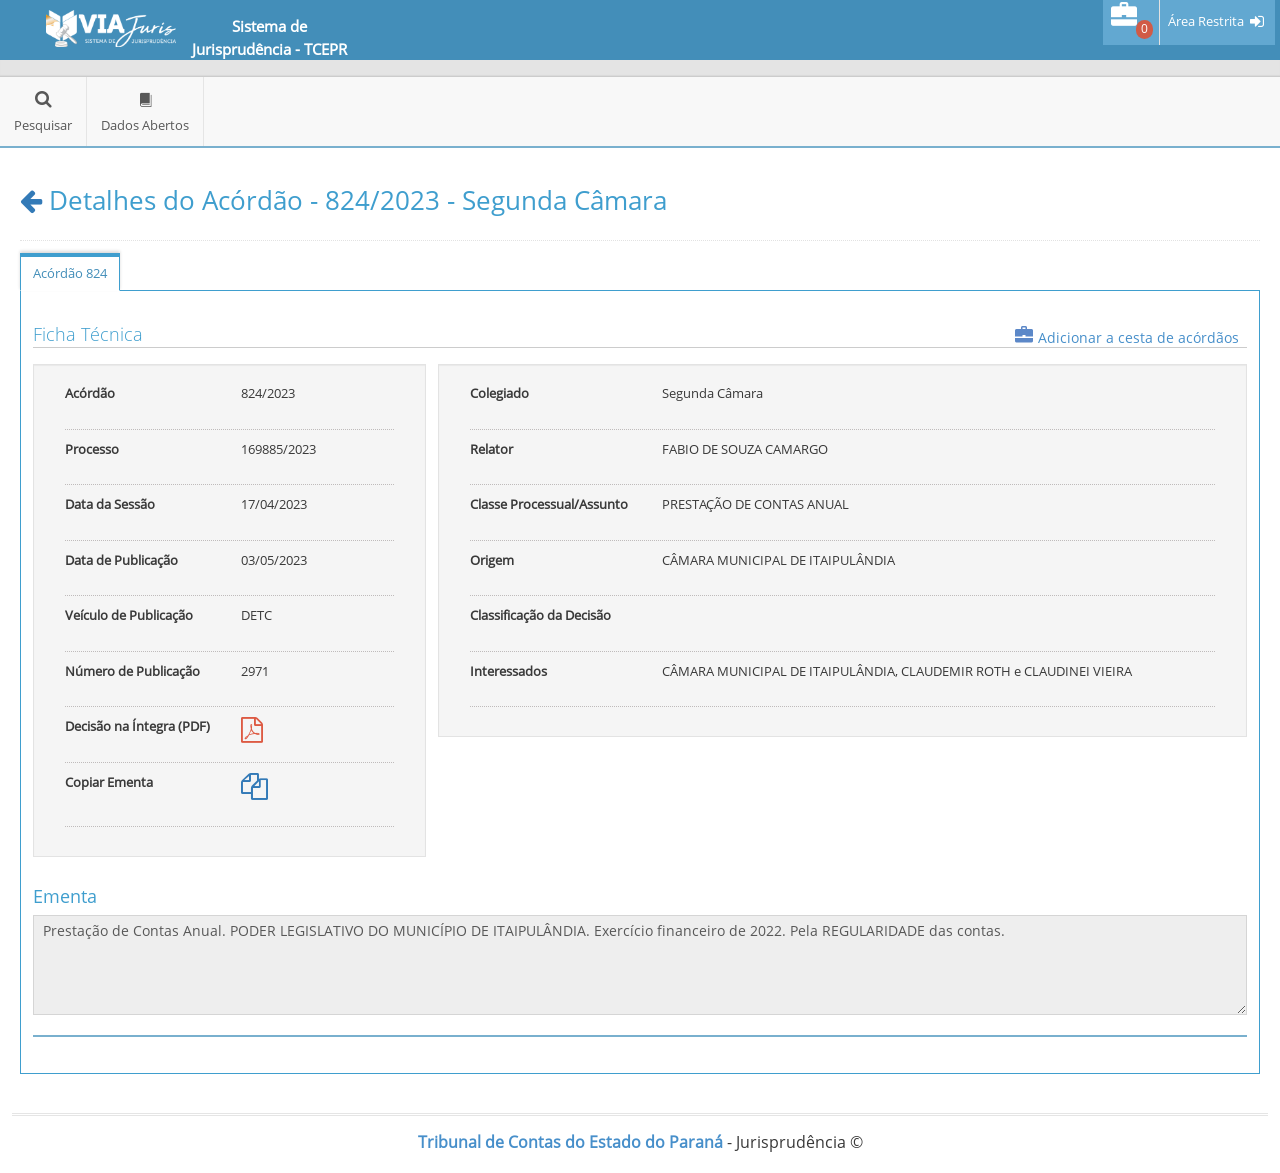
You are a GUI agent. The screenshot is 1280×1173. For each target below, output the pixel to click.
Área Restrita (1206, 21)
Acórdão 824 (70, 273)
